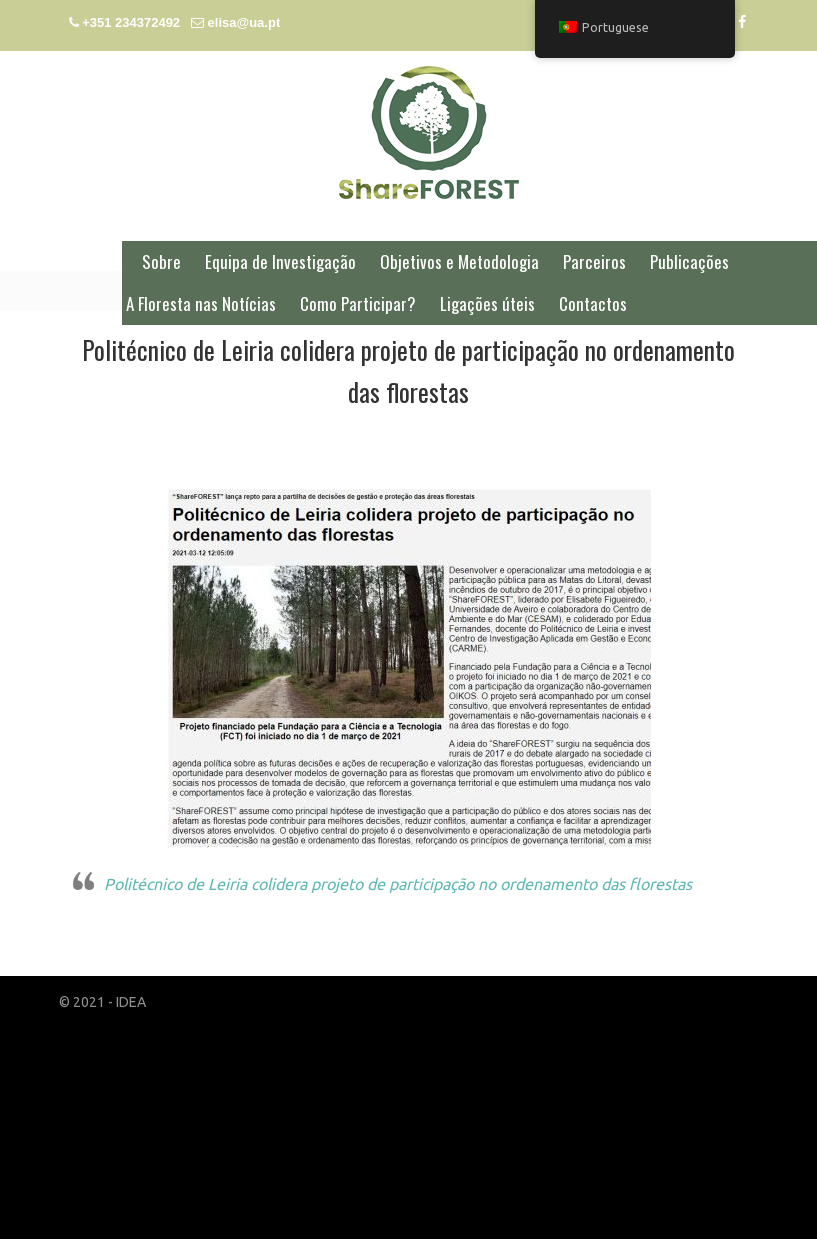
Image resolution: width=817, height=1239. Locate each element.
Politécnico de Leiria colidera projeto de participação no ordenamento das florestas (398, 884)
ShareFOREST (429, 132)
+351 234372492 (131, 22)
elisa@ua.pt (244, 22)
